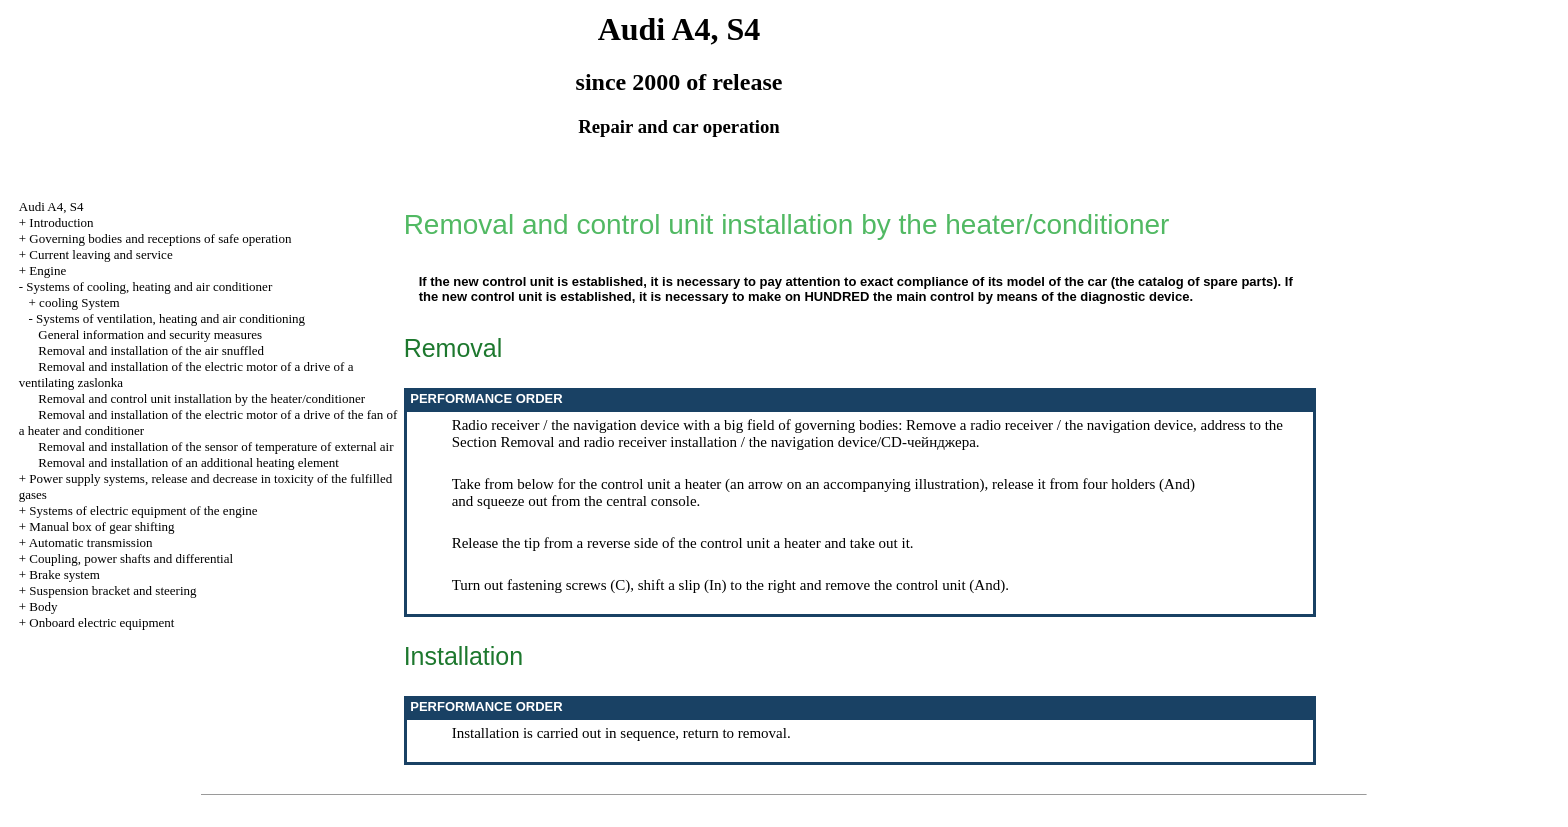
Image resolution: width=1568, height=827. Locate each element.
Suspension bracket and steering (112, 590)
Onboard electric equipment (101, 622)
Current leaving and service (100, 254)
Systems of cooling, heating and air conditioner (149, 286)
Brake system (64, 574)
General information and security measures (150, 334)
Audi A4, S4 (51, 206)
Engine (47, 270)
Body (43, 606)
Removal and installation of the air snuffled (151, 350)
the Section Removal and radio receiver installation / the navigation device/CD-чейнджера (867, 433)
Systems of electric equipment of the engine (143, 510)
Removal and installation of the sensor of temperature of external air (215, 446)
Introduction (61, 222)
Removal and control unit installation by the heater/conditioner (201, 398)
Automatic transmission (91, 542)
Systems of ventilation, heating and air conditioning (170, 318)
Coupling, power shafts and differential (131, 558)
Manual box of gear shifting (101, 526)
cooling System (79, 302)
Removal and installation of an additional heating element (188, 462)
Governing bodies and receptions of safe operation (160, 238)
